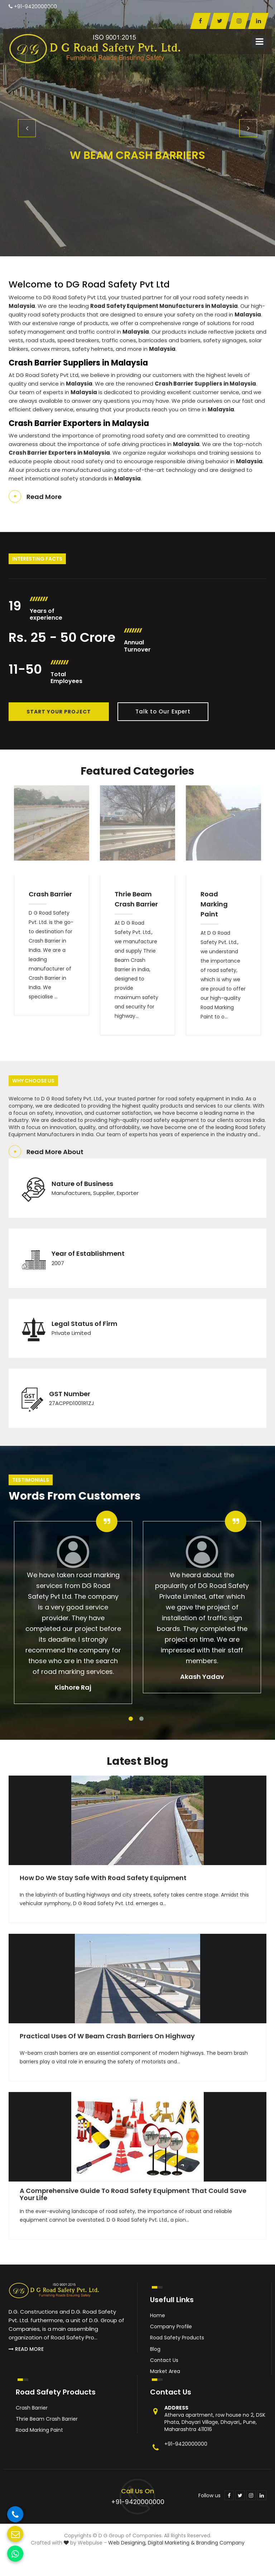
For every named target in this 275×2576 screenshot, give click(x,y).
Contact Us (164, 2360)
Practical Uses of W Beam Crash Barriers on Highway (107, 2036)
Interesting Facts (37, 558)
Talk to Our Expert (162, 711)
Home (157, 2315)
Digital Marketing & (171, 2542)
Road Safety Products (177, 2337)
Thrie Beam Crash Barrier (136, 899)
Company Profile (171, 2326)
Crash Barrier (50, 894)
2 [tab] (141, 1718)
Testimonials (30, 1479)
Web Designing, (127, 2542)
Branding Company (220, 2542)
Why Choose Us (33, 1080)
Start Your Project (58, 711)
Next (248, 128)
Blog (155, 2349)
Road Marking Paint (214, 904)
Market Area (165, 2371)
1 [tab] (131, 1718)
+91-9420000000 (33, 6)
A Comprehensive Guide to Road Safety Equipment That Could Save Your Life (133, 2194)
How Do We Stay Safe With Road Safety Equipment (103, 1878)
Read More (44, 496)
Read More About (54, 1151)
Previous (27, 128)
